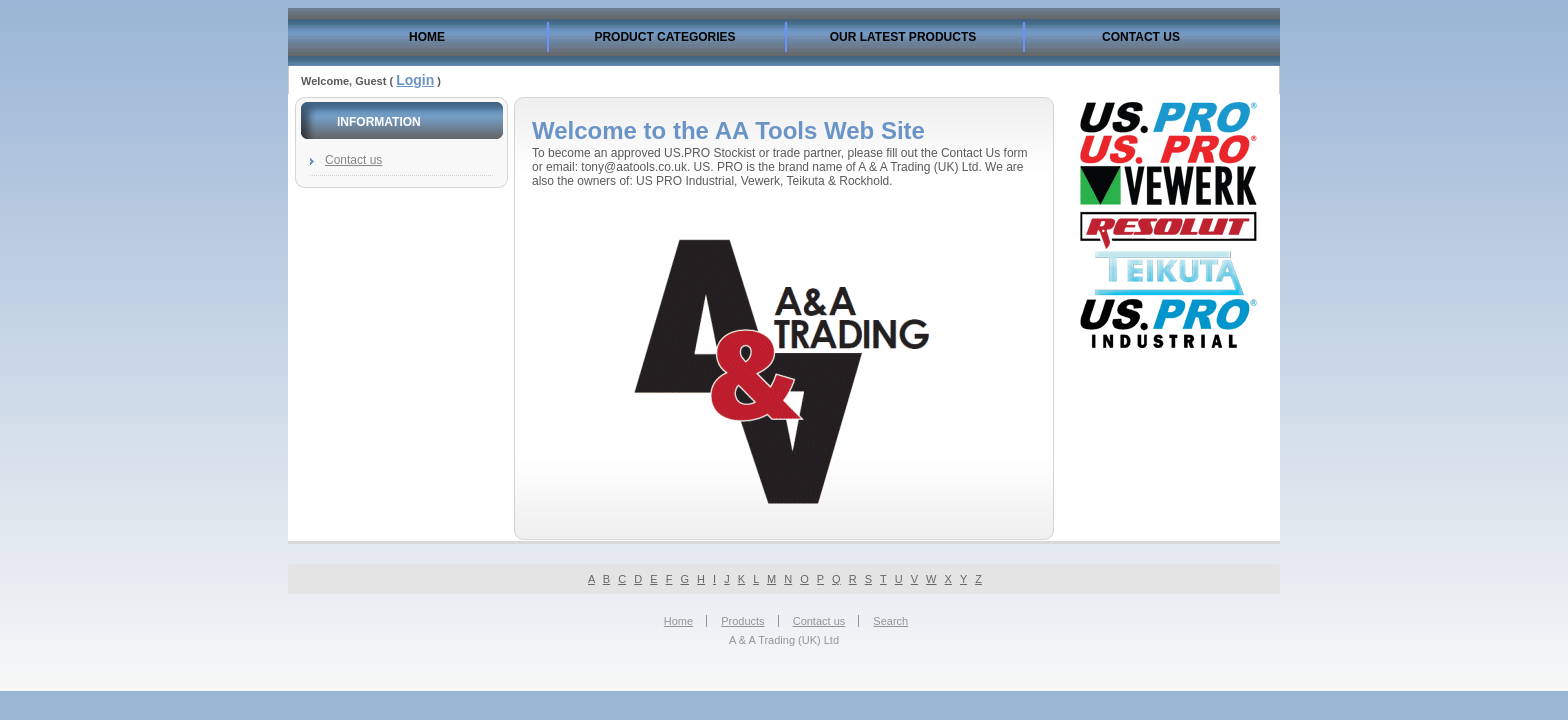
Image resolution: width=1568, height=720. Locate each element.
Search (890, 621)
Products (742, 621)
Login (415, 80)
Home (427, 37)
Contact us (1141, 37)
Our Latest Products (903, 37)
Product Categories (664, 37)
